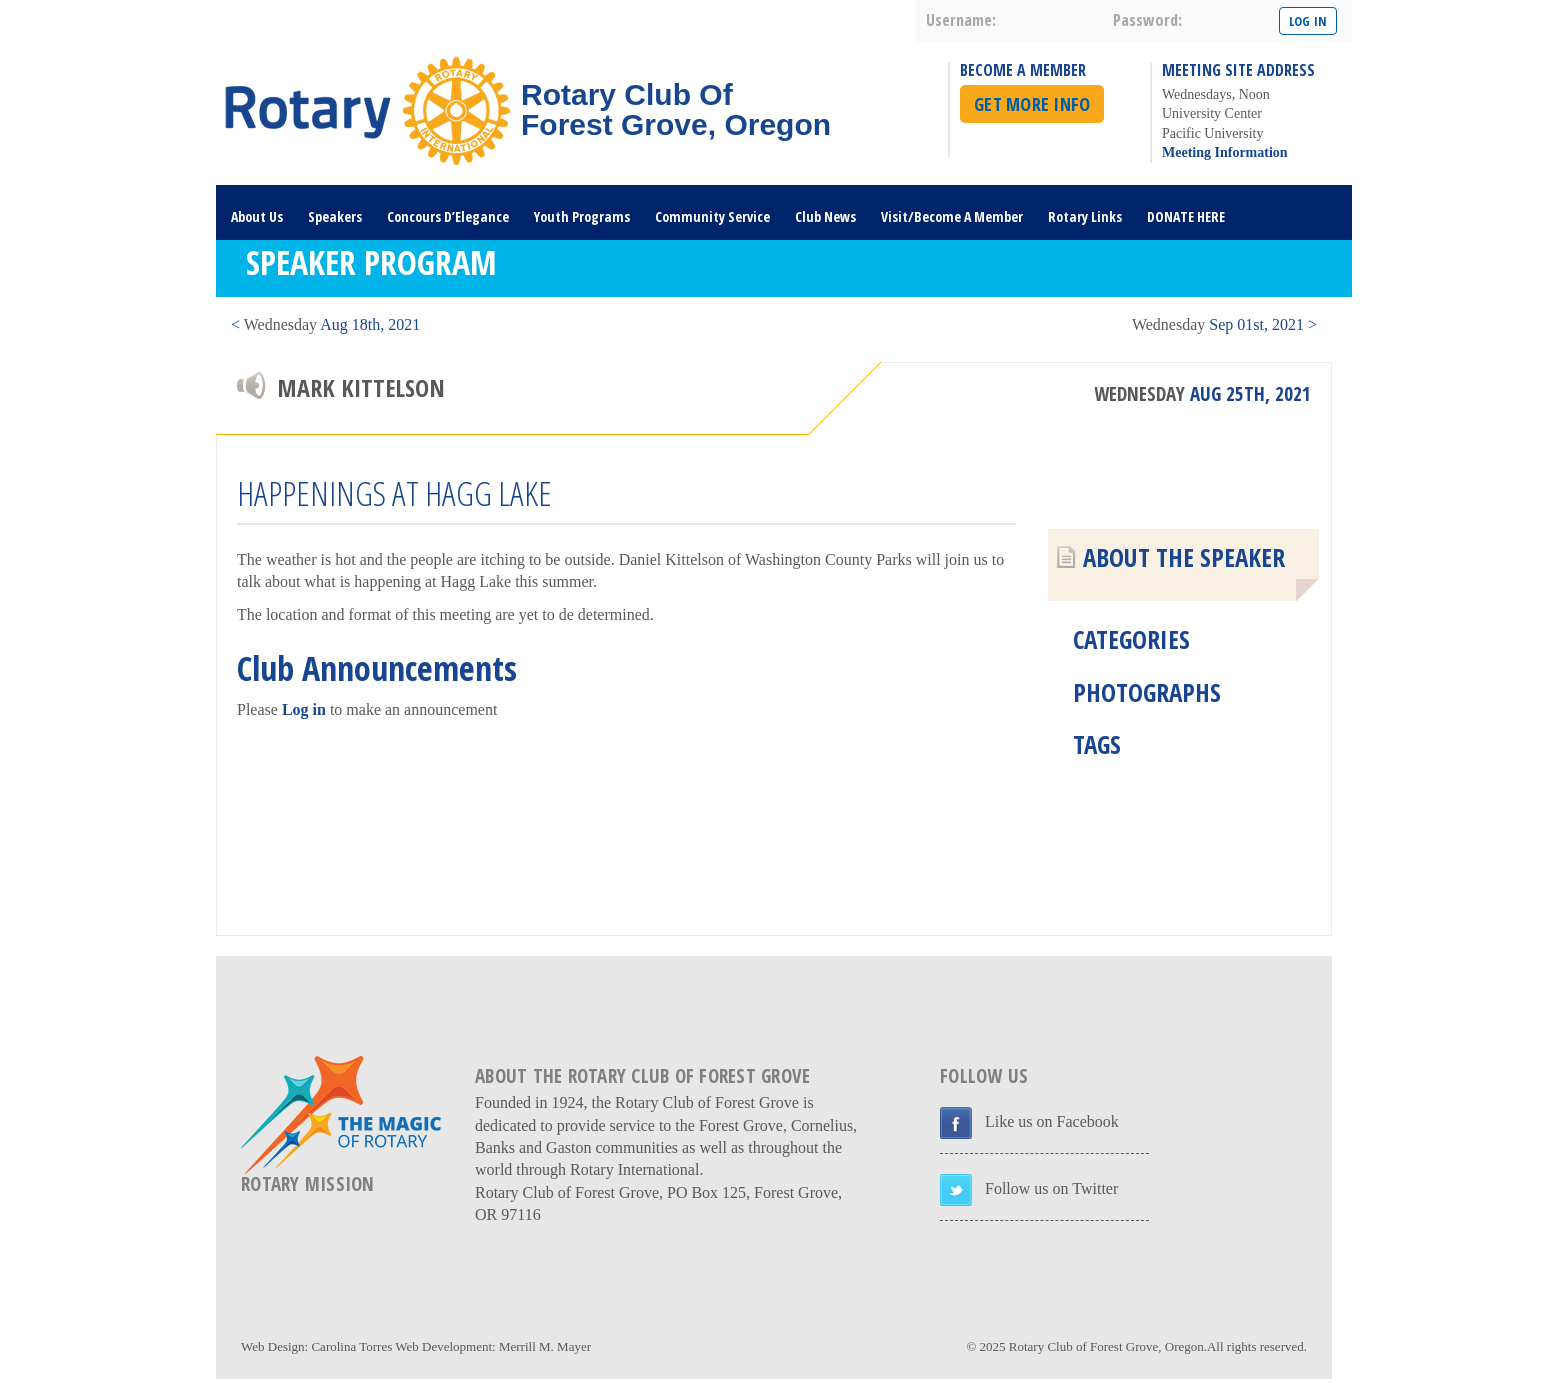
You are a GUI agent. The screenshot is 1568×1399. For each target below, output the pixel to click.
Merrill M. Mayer (545, 1346)
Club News (825, 216)
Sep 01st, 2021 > (1224, 324)
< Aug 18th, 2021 (325, 324)
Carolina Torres (351, 1346)
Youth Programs (582, 216)
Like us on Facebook (1052, 1121)
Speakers (335, 216)
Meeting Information (1225, 152)
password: (1147, 20)
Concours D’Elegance (448, 216)
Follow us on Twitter (1051, 1188)
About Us (257, 216)
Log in (304, 709)
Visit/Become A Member (952, 216)
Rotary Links (1085, 216)
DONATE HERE (1186, 216)
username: (961, 20)
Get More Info (1032, 104)
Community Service (712, 216)
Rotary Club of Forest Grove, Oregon (1106, 1346)
